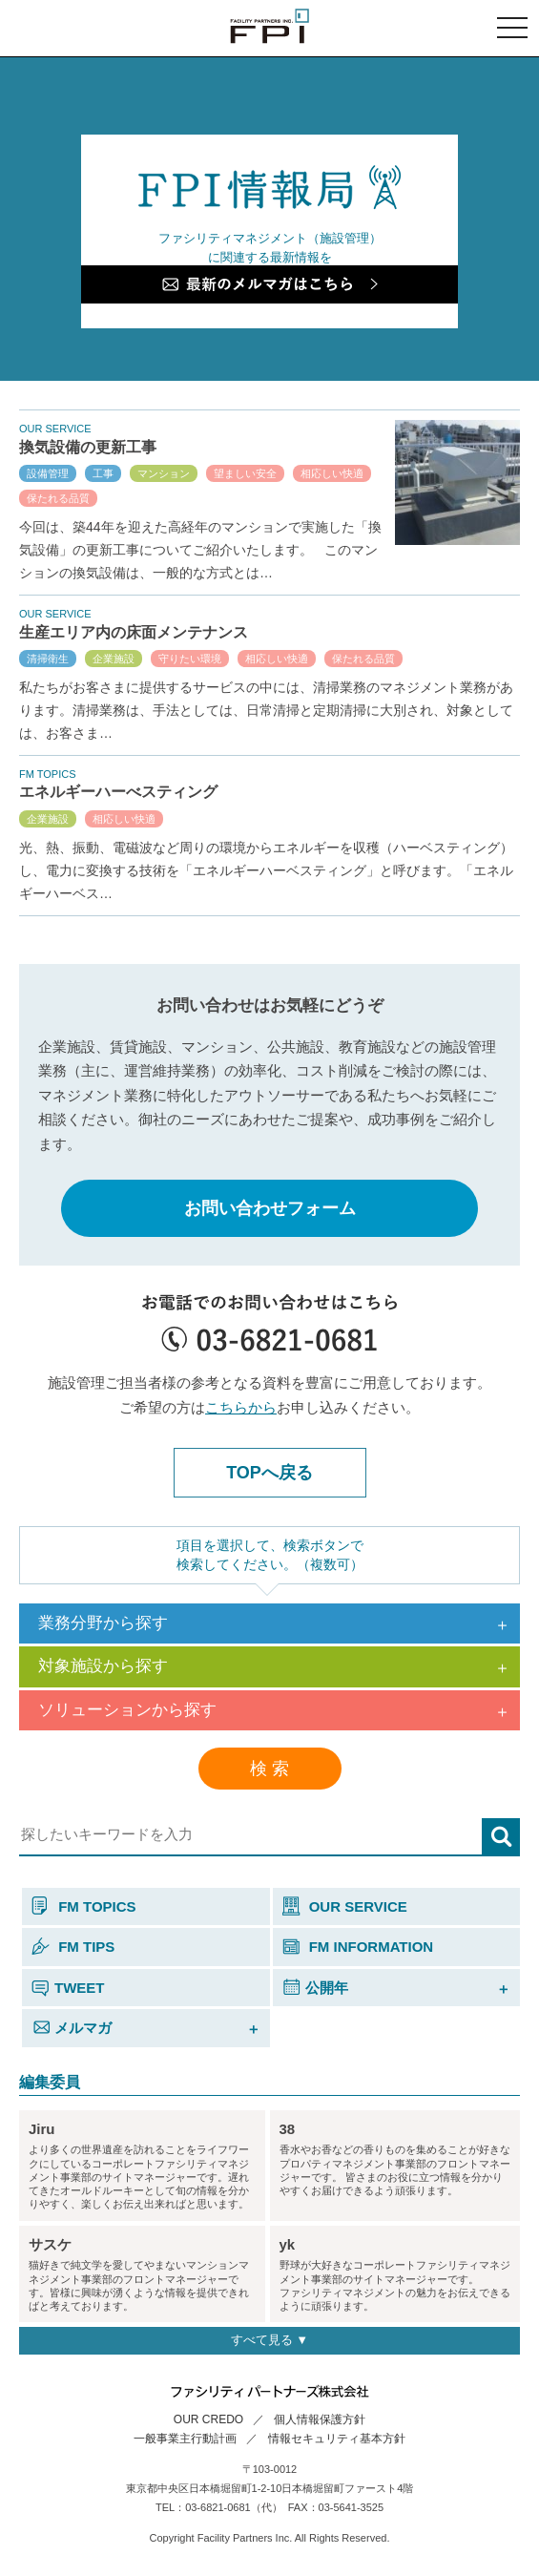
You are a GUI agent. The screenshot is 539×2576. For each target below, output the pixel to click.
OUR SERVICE (344, 1906)
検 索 (269, 1768)
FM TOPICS (83, 1906)
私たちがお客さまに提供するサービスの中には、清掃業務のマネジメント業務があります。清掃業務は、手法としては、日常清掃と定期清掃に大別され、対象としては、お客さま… (266, 710)
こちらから (241, 1407)
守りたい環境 (189, 658)
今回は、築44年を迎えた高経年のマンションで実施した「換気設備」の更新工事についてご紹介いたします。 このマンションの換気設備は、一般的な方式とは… (200, 549)
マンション (163, 473)
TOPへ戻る (269, 1472)
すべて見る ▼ (269, 2340)
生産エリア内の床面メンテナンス (133, 632)
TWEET (68, 1987)
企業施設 (114, 658)
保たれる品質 (58, 498)
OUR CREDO (208, 2419)
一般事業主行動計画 (185, 2438)
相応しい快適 (332, 473)
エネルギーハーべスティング (118, 792)
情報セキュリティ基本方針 (336, 2438)
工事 (103, 473)
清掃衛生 (48, 658)
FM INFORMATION (358, 1946)
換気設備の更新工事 (87, 447)
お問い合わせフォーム (270, 1208)
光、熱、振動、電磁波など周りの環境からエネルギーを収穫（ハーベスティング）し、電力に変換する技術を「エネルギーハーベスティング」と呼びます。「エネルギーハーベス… (266, 870)
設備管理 (48, 473)
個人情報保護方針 (319, 2419)
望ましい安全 (245, 473)
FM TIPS (72, 1946)
